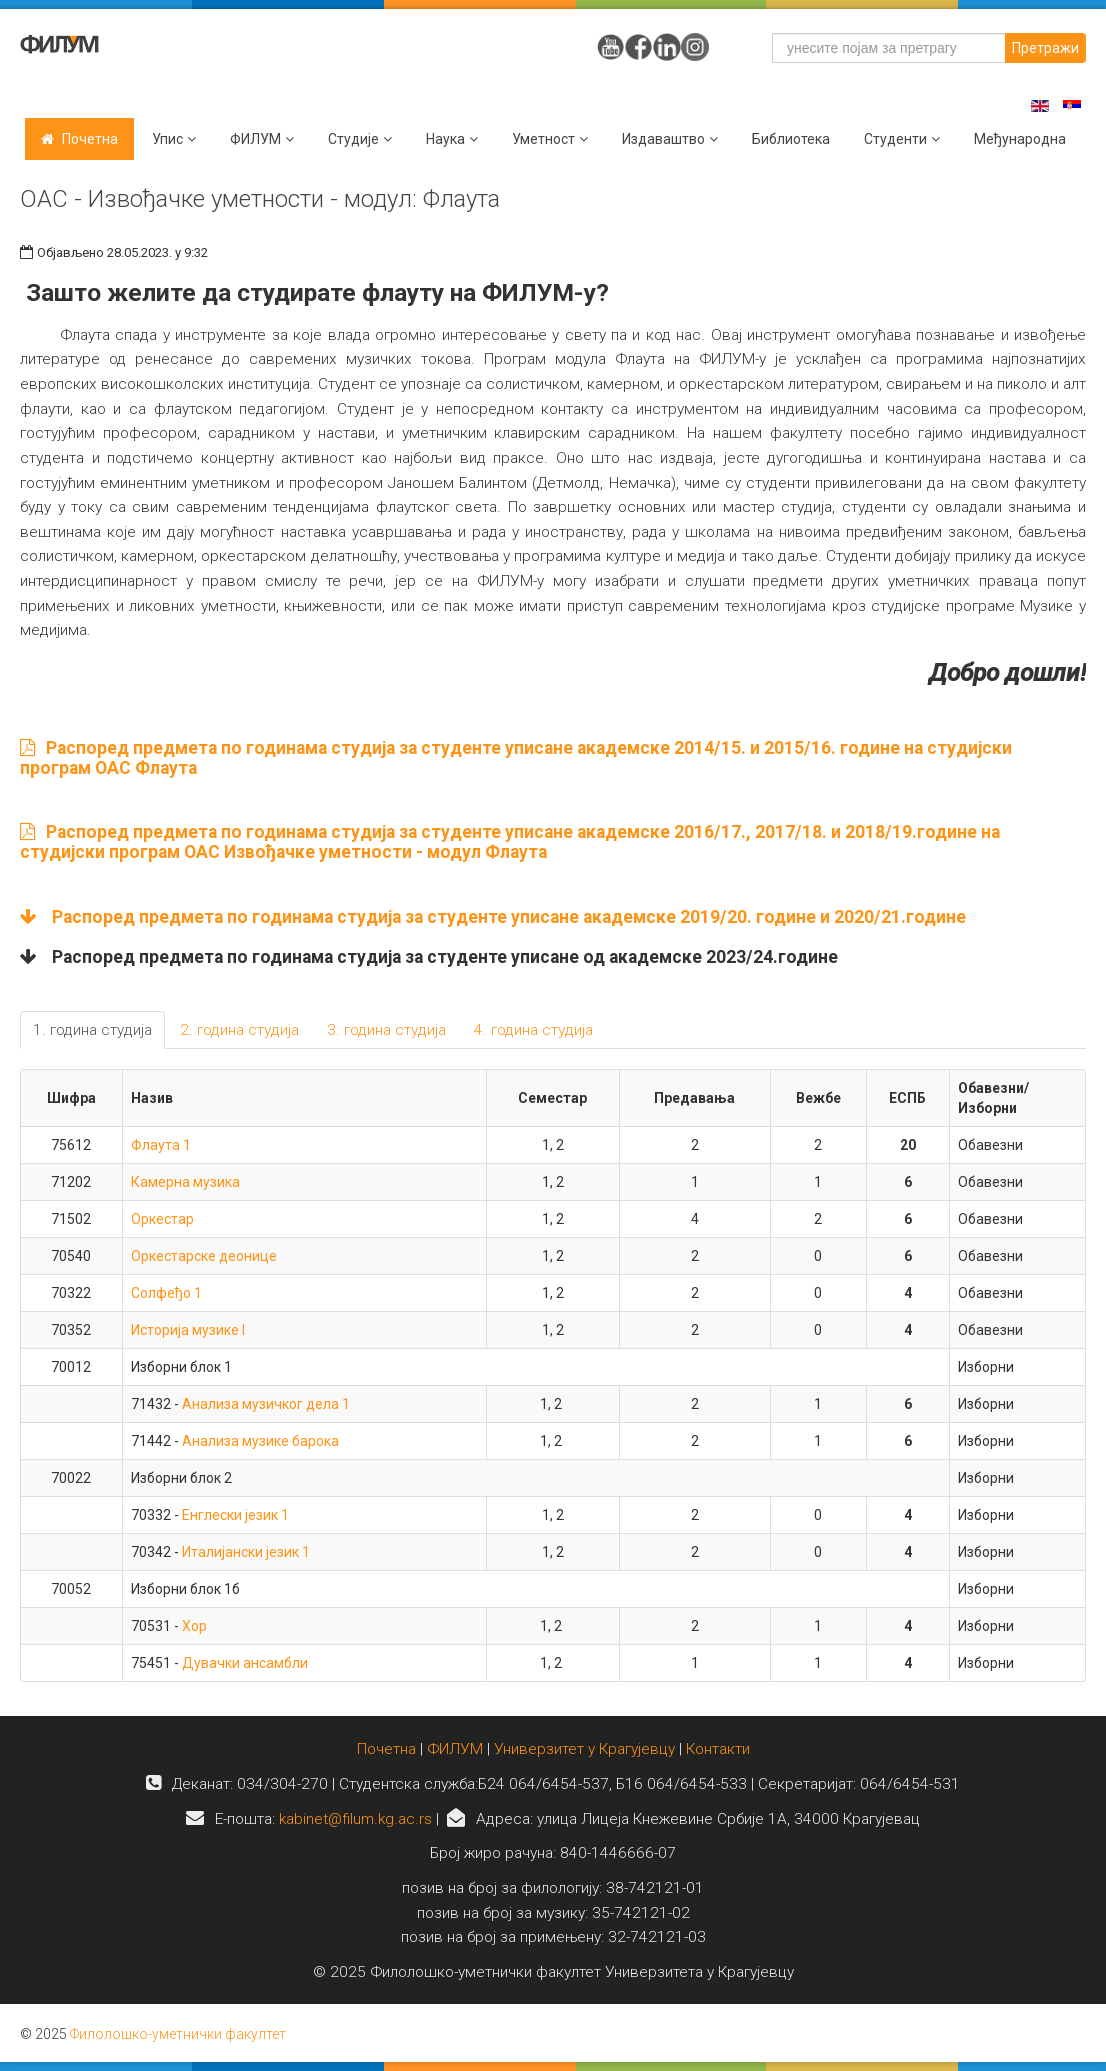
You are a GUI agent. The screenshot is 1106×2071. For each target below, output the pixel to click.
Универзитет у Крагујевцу (584, 1749)
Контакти (718, 1749)
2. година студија (239, 1030)
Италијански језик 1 (246, 1552)
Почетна (90, 139)
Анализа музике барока (260, 1441)
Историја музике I (188, 1330)
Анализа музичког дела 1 (266, 1404)
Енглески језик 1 (235, 1515)
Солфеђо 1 (166, 1293)
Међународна (1020, 139)
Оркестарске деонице (204, 1256)
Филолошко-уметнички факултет (178, 2034)
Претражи (1045, 48)
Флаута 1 (161, 1145)
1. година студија (92, 1030)
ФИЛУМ (455, 1749)
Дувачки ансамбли (245, 1663)
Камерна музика (185, 1182)
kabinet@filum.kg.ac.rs (355, 1819)
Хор (194, 1626)
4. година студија (533, 1030)
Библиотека (791, 139)
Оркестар (162, 1219)
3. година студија (386, 1030)
